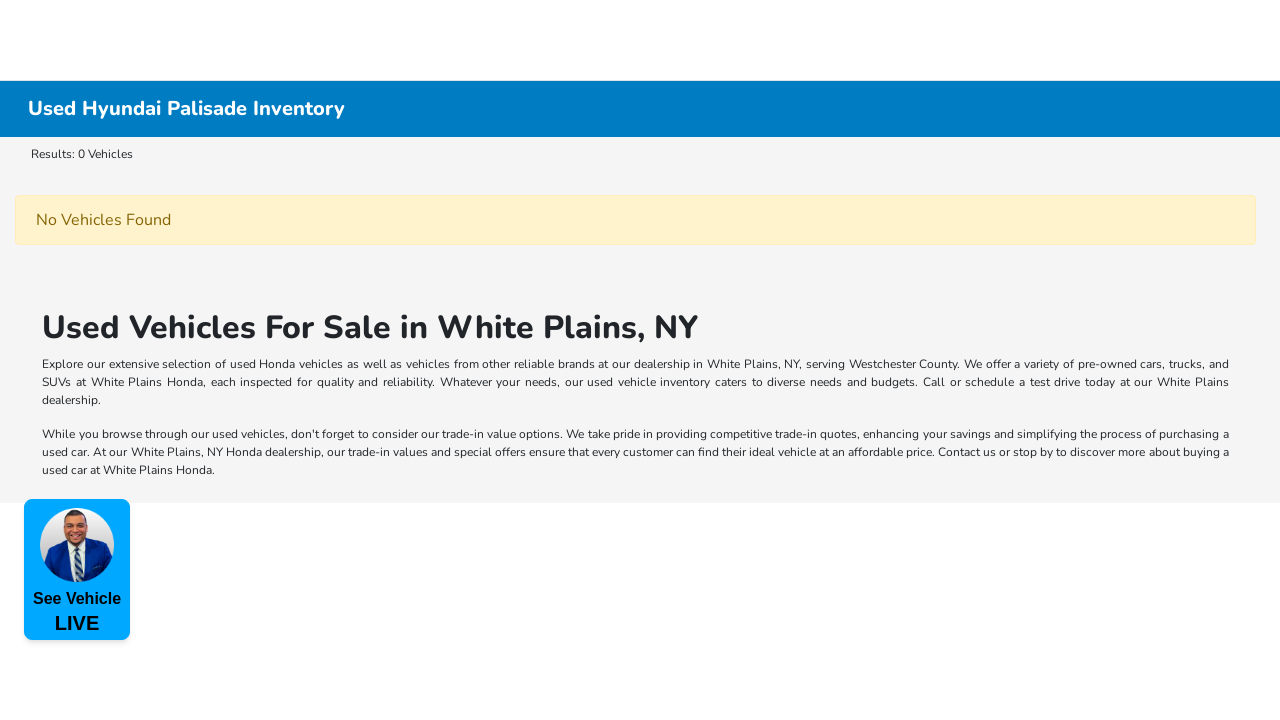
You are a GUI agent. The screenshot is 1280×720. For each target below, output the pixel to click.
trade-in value (479, 434)
